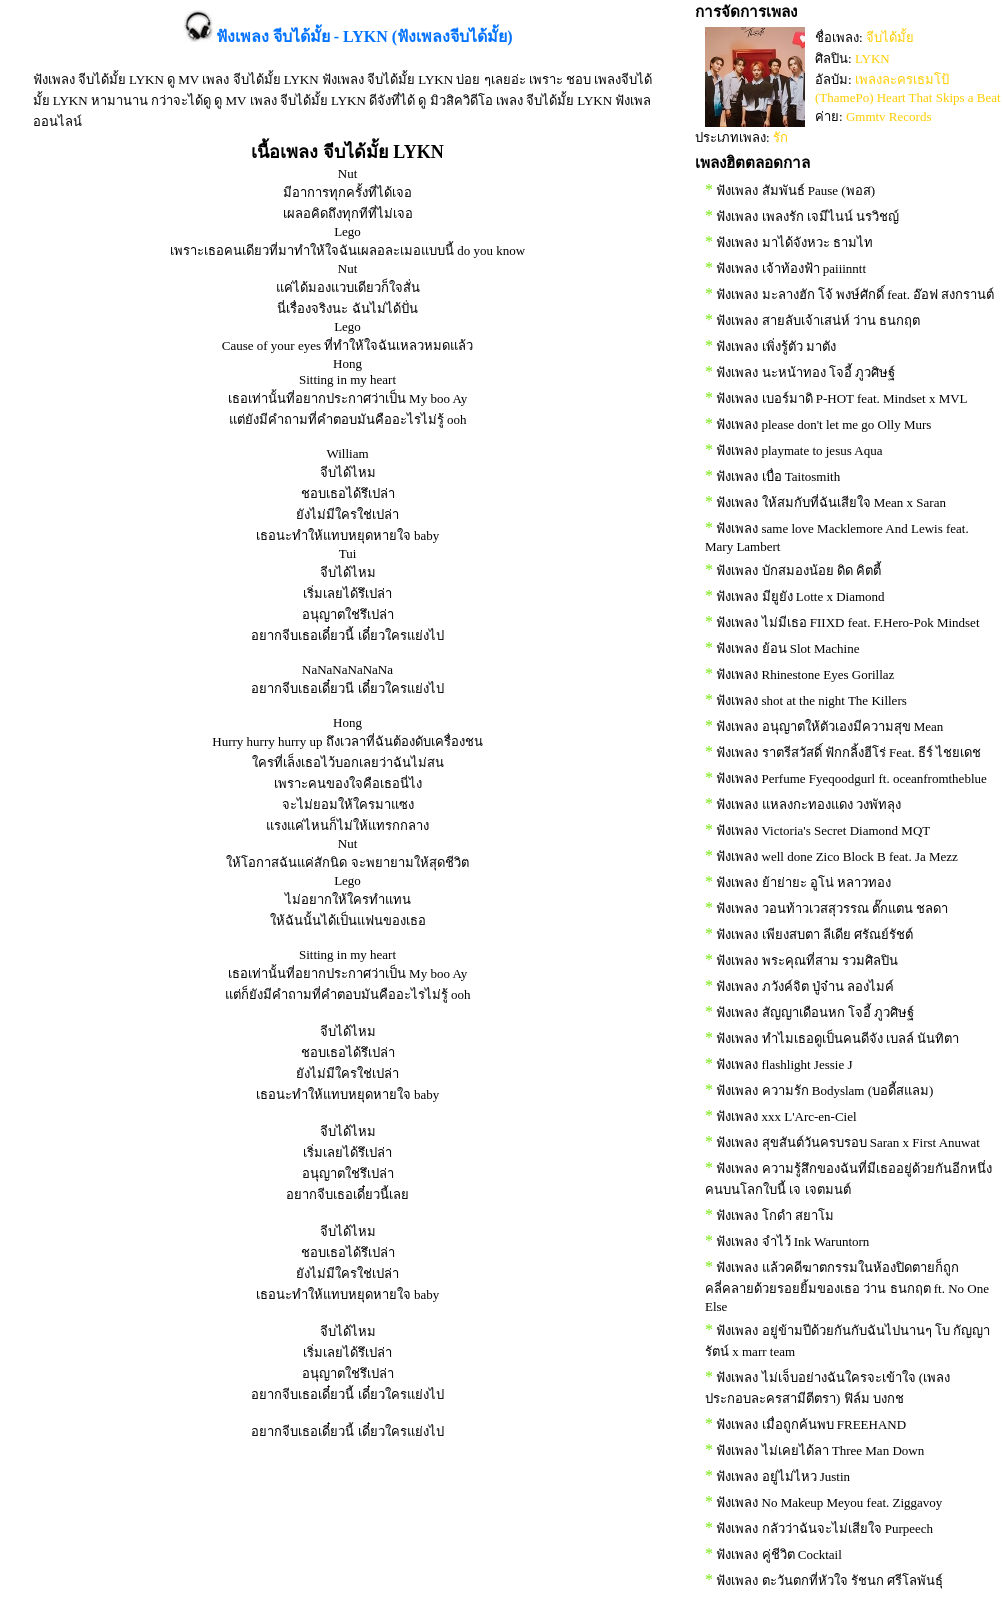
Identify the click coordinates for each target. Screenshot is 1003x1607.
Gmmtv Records (889, 116)
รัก (780, 137)
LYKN (872, 58)
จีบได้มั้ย (890, 37)
